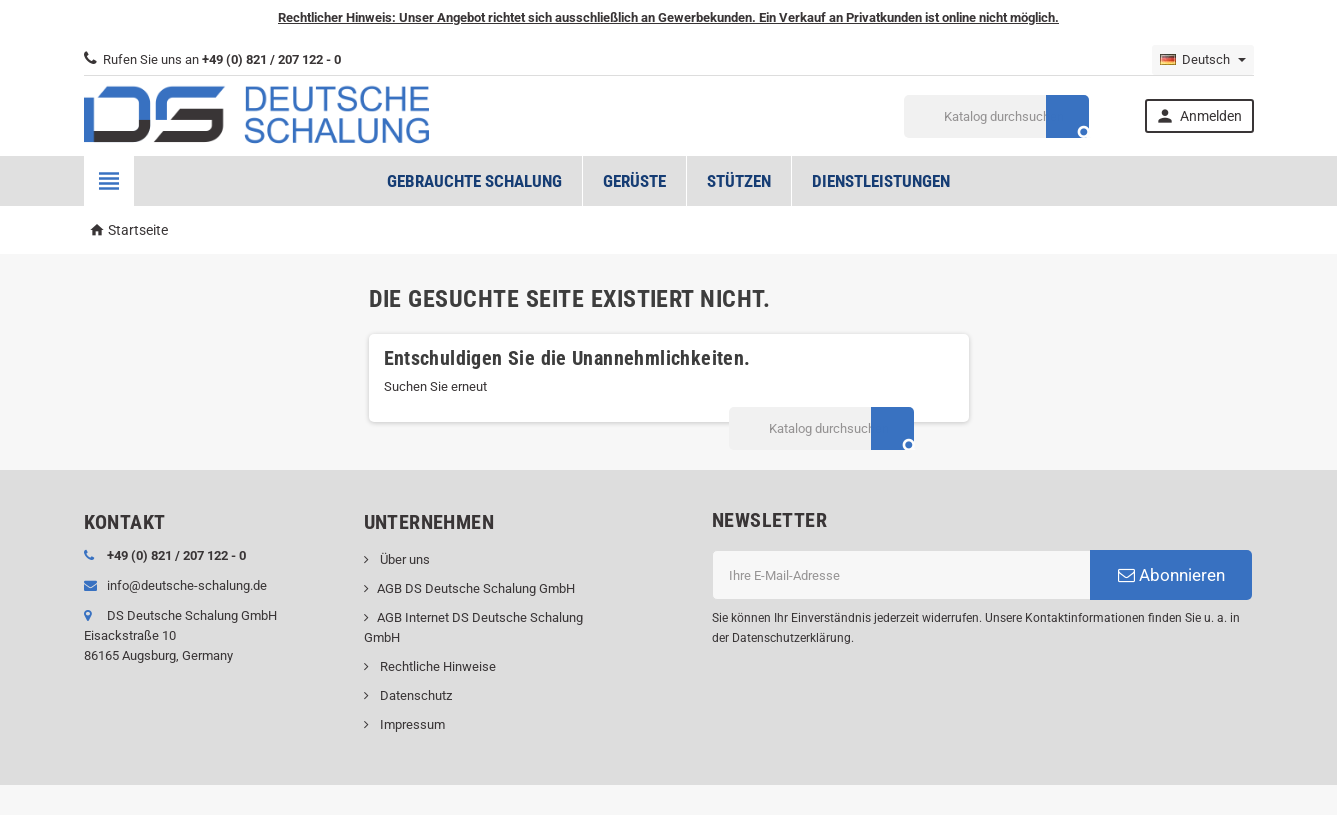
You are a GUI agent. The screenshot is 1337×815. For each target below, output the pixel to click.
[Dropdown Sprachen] (1203, 60)
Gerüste (634, 181)
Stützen (739, 181)
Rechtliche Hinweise (436, 666)
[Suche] (996, 116)
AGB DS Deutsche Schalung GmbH (476, 588)
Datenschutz (414, 695)
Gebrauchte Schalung (474, 181)
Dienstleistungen (881, 181)
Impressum (411, 724)
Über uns (403, 559)
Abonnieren (1171, 575)
